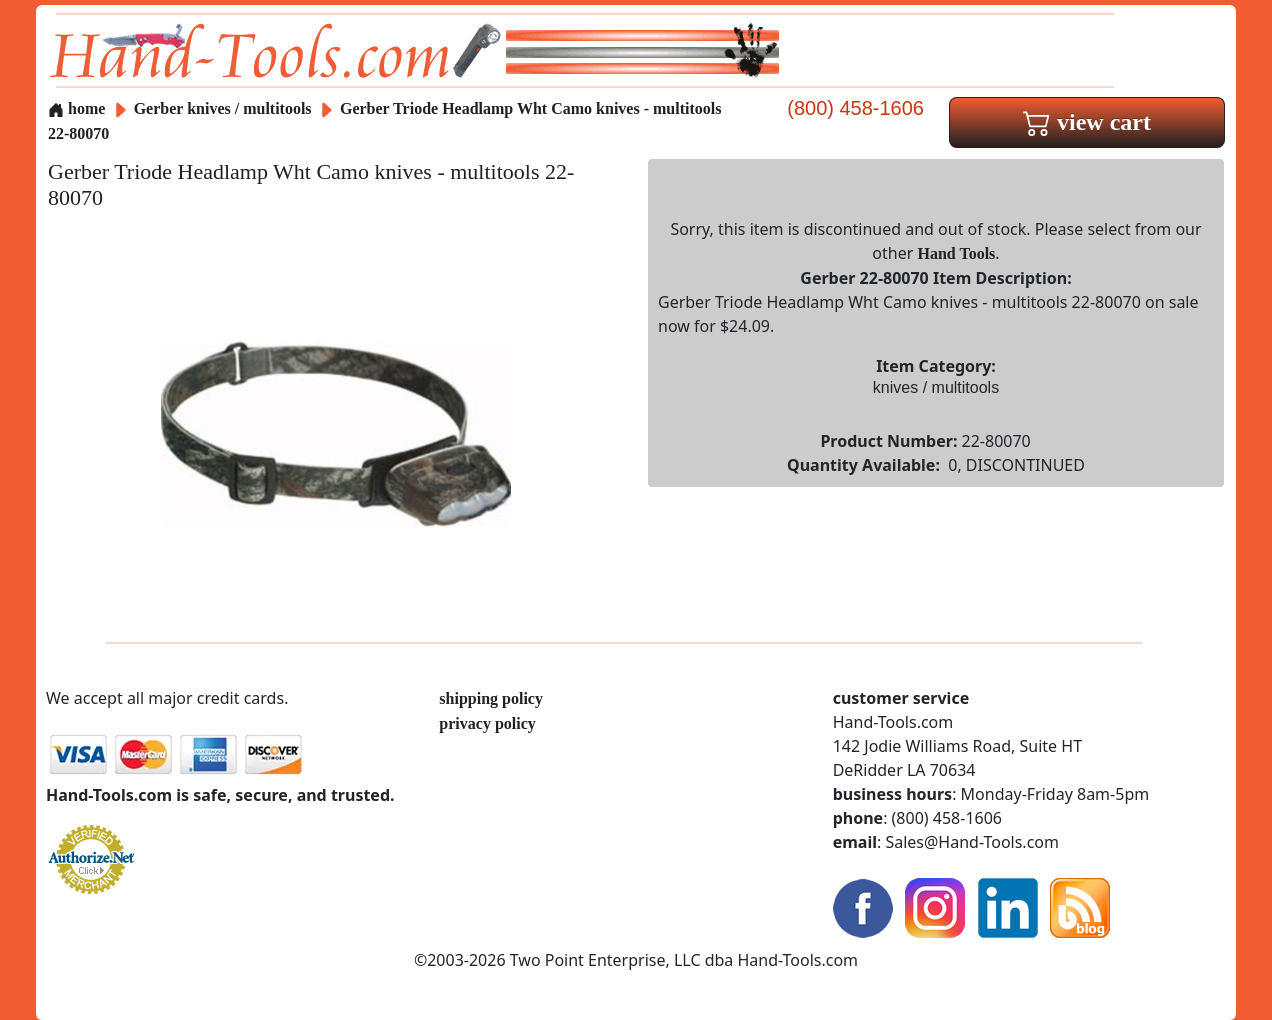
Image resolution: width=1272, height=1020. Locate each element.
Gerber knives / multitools (223, 108)
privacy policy (487, 723)
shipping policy (491, 698)
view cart (1087, 122)
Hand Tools (957, 253)
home (76, 108)
